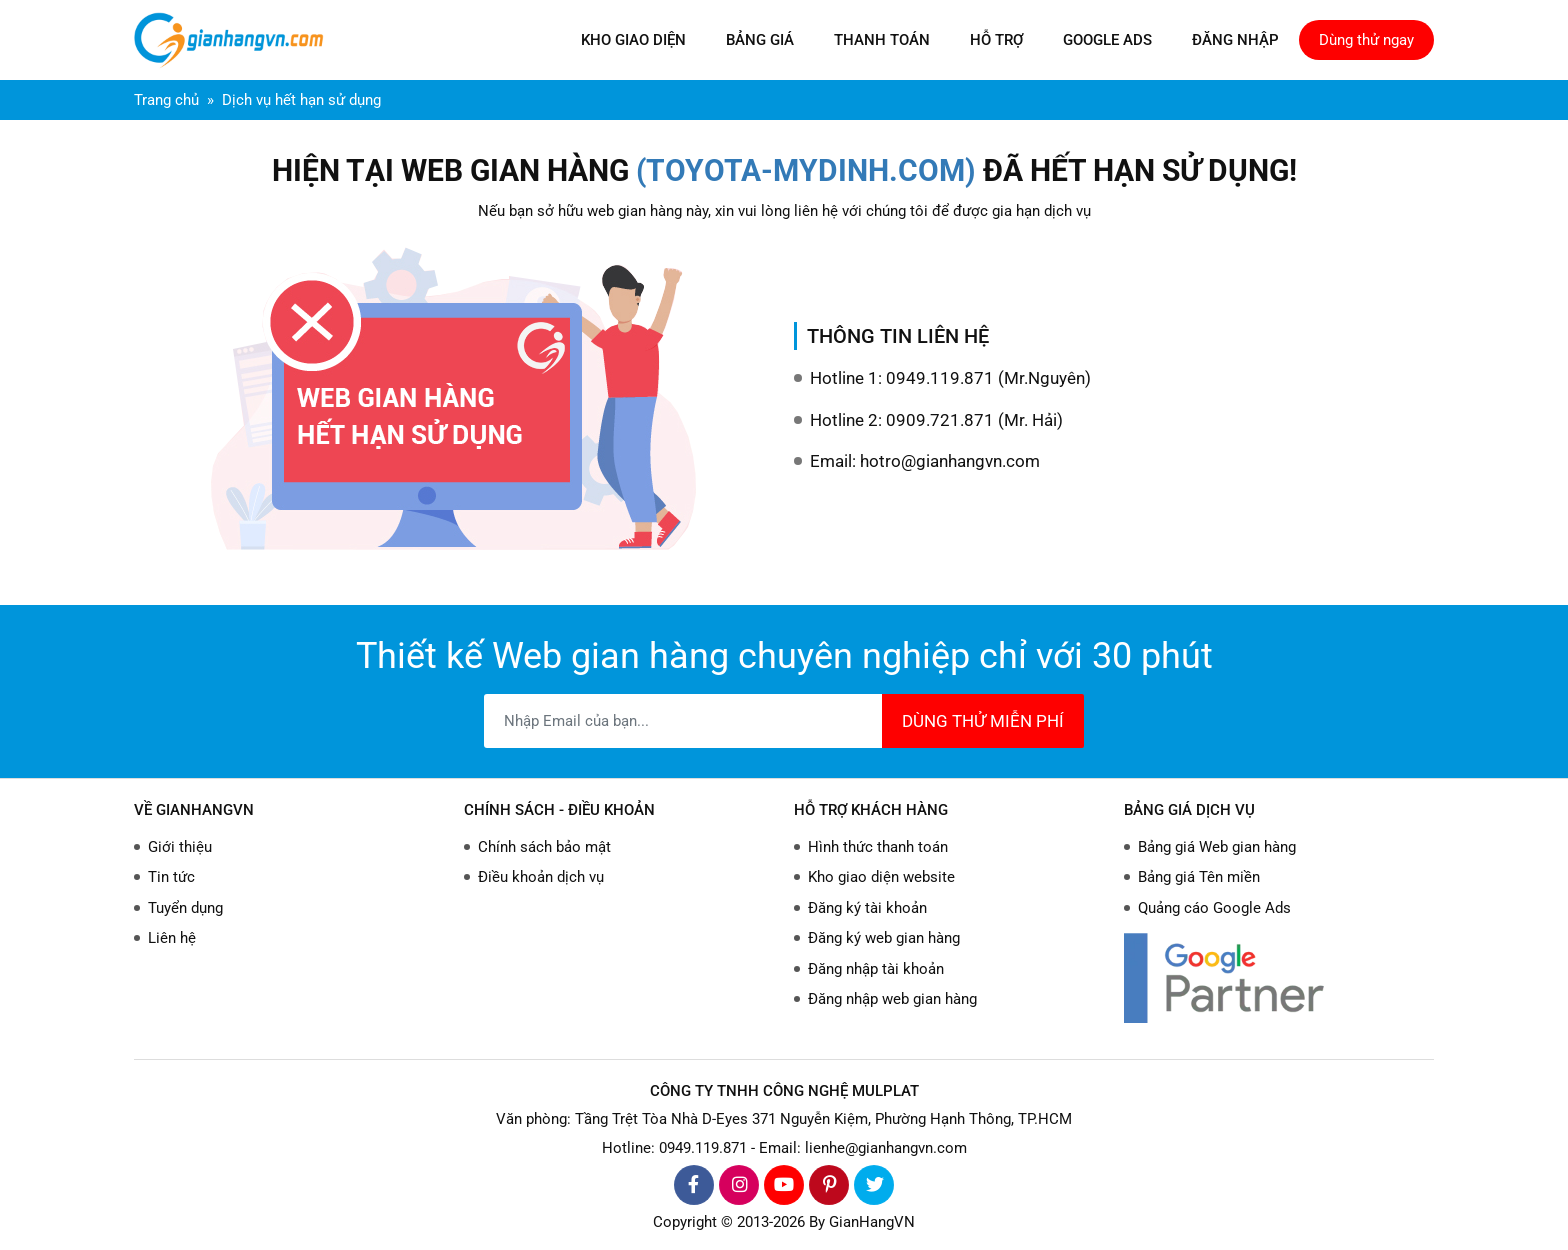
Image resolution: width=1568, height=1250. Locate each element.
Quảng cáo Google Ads (1214, 908)
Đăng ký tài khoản (867, 908)
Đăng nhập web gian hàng (892, 999)
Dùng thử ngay (1366, 40)
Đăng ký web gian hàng (884, 938)
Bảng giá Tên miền (1199, 877)
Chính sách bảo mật (544, 847)
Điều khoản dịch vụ (541, 877)
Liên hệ (172, 938)
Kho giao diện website (881, 877)
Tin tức (171, 877)
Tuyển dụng (185, 908)
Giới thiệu (180, 847)
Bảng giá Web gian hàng (1217, 847)
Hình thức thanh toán (878, 847)
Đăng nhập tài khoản (876, 969)
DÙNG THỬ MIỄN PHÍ (983, 721)
